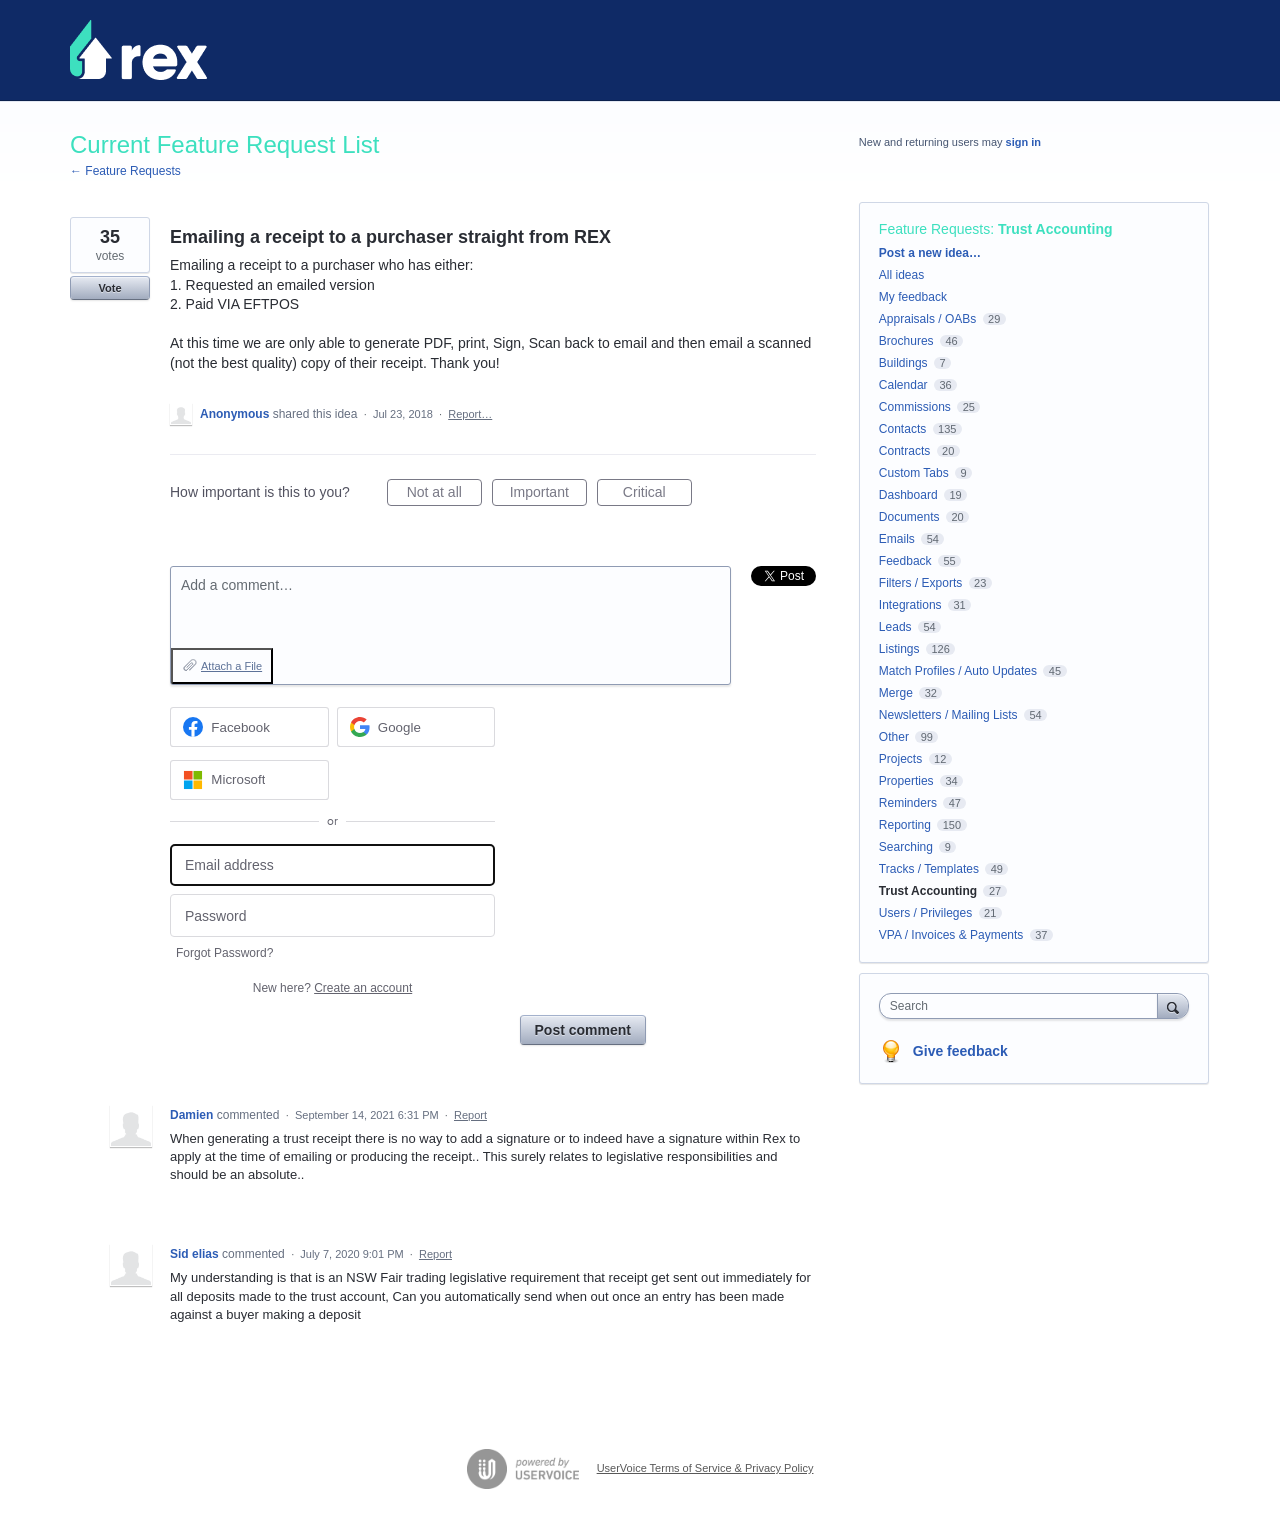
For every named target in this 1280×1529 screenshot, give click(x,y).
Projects (900, 759)
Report (470, 1115)
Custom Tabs (914, 473)
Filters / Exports (920, 583)
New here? (332, 988)
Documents (909, 517)
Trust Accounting (1055, 229)
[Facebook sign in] (249, 727)
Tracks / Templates (929, 869)
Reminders (908, 803)
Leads (895, 627)
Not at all (444, 495)
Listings (899, 649)
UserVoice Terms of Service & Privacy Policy (705, 1468)
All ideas (901, 275)
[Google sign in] (416, 727)
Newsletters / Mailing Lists (948, 715)
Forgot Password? (224, 953)
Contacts (902, 429)
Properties (906, 781)
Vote (109, 288)
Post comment (583, 1030)
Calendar (903, 385)
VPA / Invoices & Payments (951, 935)
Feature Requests (934, 229)
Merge (896, 693)
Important (548, 495)
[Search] (1173, 1005)
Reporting (905, 825)
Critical (657, 495)
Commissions (915, 407)
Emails (897, 539)
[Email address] (332, 865)
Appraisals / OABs (927, 319)
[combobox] (1023, 1006)
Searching (906, 847)
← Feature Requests (125, 171)
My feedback (913, 297)
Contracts (904, 451)
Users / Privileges (925, 913)
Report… (470, 414)
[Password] (332, 915)
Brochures (906, 341)
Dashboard (908, 495)
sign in (1023, 142)
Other (894, 737)
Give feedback (960, 1051)
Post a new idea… (930, 253)
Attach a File (231, 666)
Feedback (905, 561)
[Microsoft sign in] (249, 780)
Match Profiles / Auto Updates (958, 671)
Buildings (903, 363)
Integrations (910, 605)
